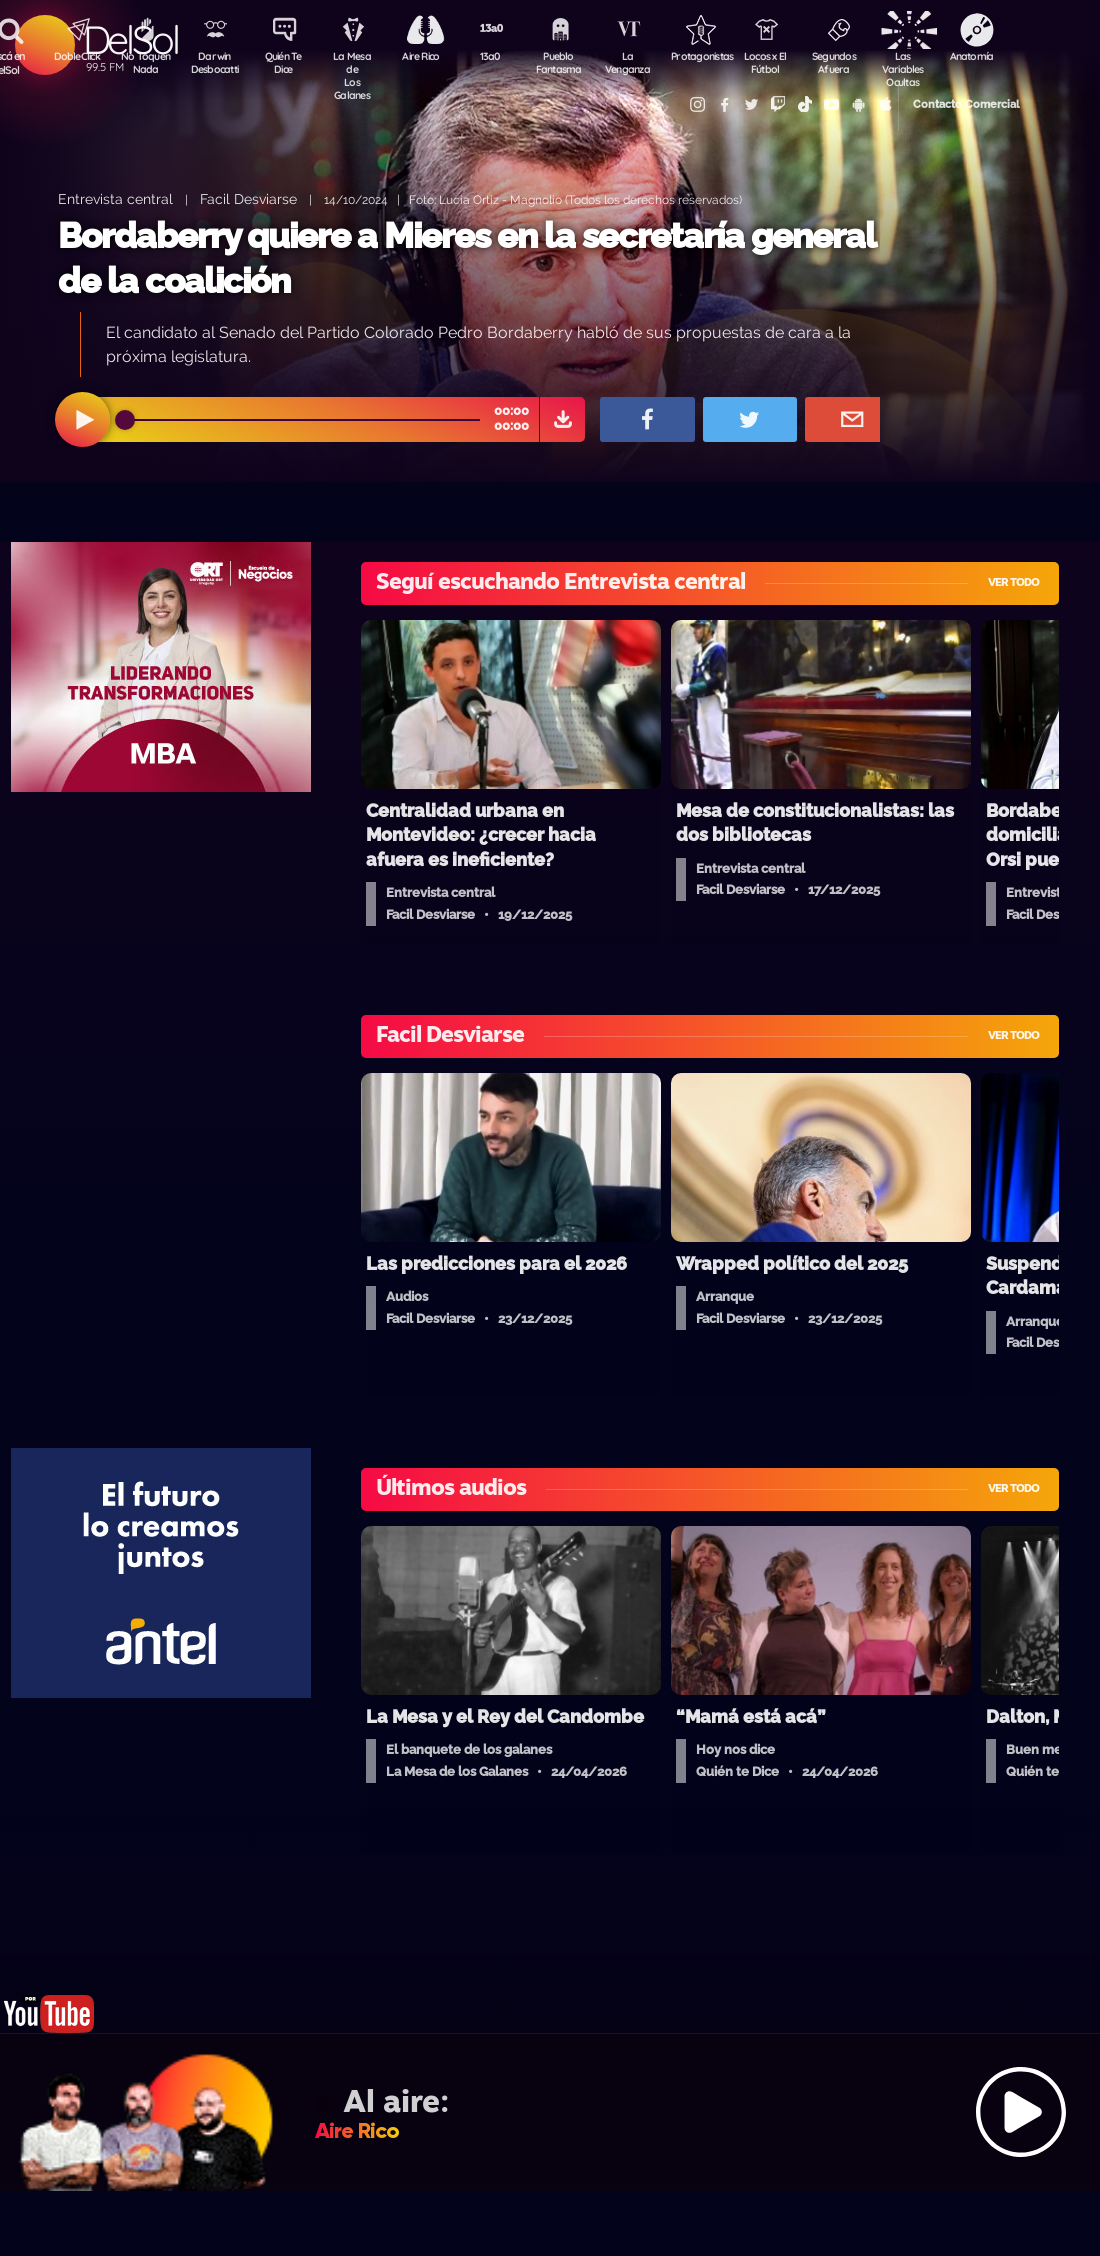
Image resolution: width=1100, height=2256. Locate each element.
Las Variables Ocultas (915, 64)
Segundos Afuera (845, 63)
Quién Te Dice (285, 63)
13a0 (495, 56)
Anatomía (985, 56)
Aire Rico (425, 56)
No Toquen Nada (145, 63)
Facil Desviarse (248, 198)
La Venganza (635, 63)
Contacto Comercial (946, 102)
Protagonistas (705, 56)
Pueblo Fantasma (565, 63)
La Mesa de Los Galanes (355, 64)
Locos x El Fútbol (775, 63)
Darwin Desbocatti (215, 63)
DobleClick (75, 56)
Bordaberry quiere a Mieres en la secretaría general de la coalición (466, 258)
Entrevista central (115, 198)
